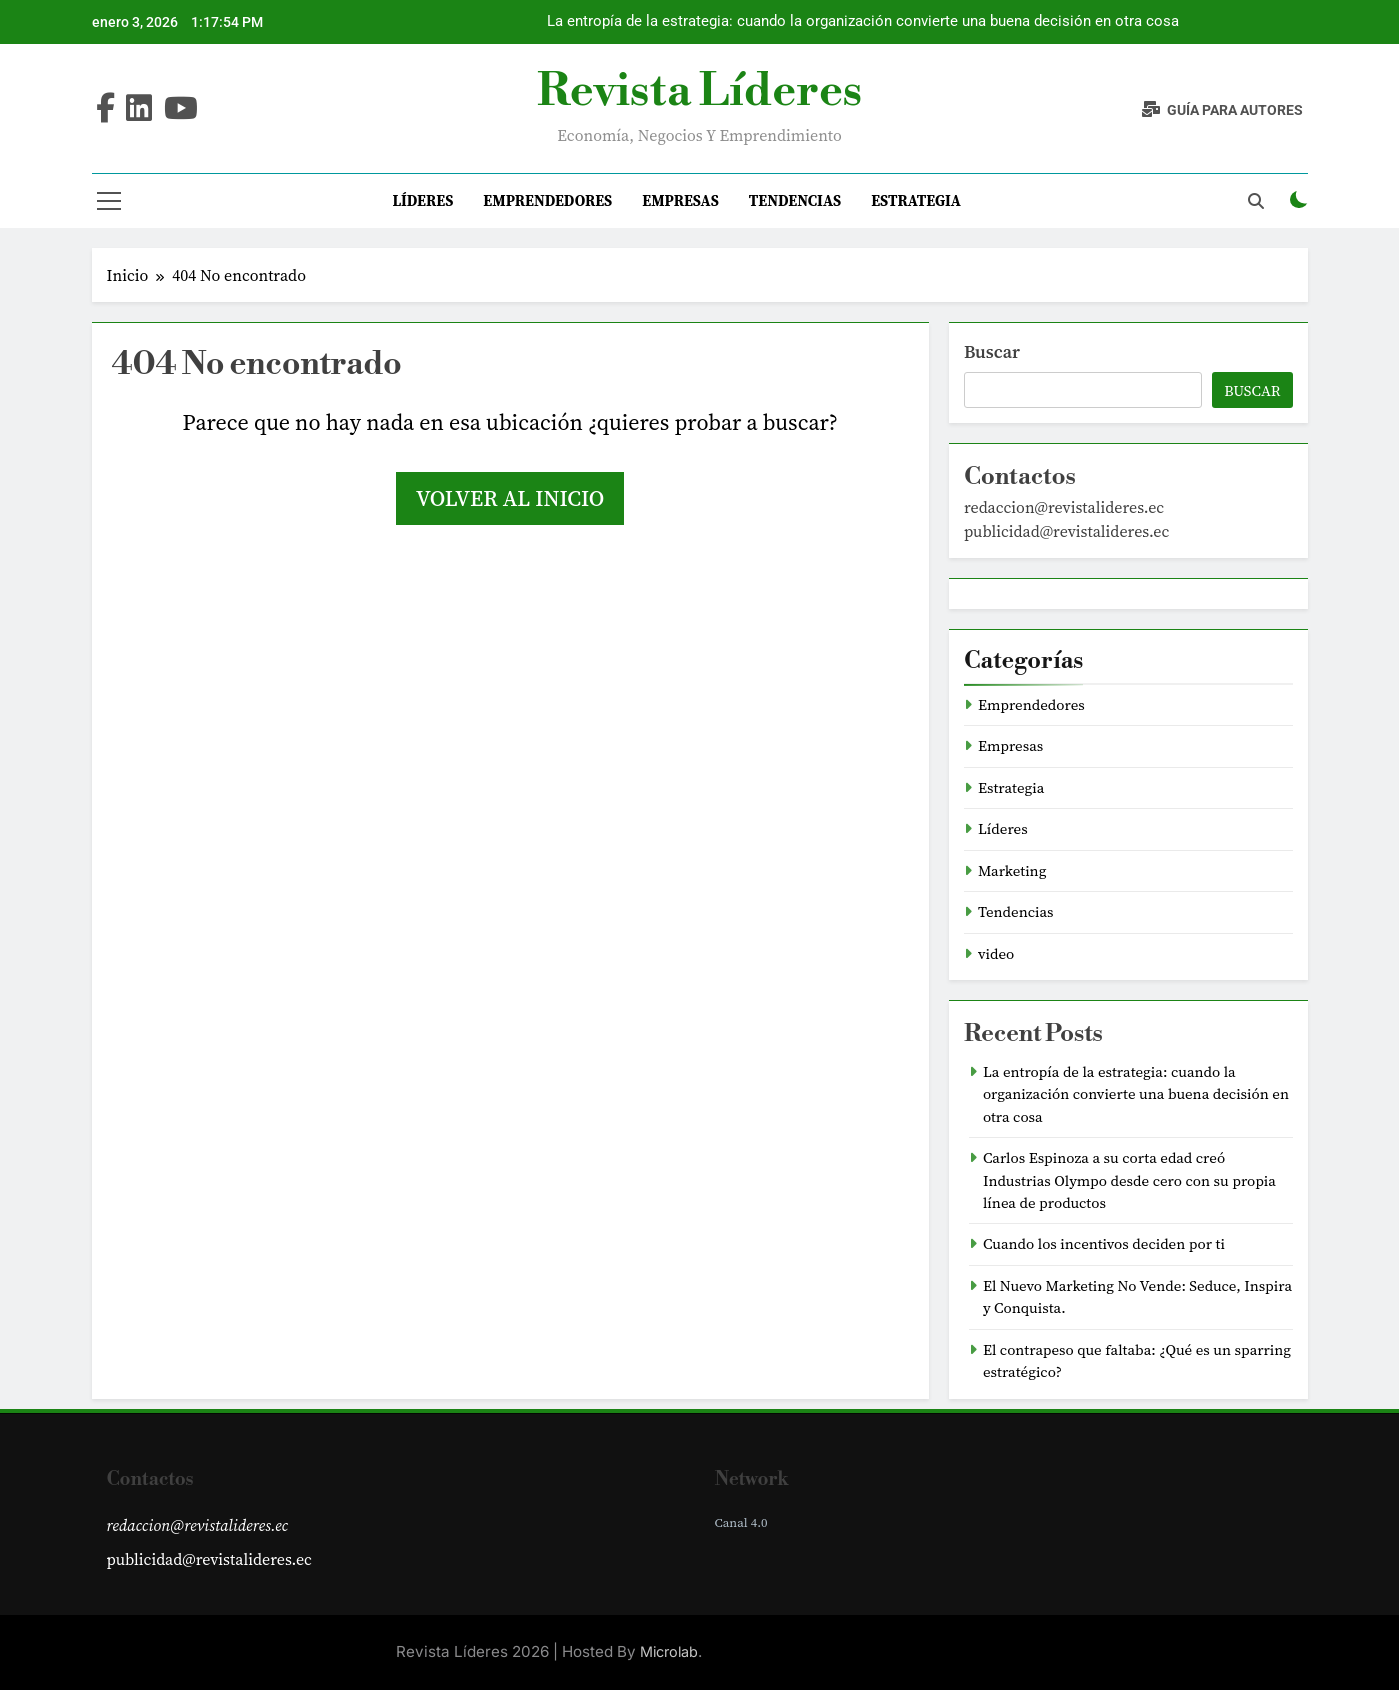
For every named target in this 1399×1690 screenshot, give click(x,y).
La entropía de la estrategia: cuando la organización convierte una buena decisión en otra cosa (863, 22)
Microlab (669, 1651)
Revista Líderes (699, 91)
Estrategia (916, 200)
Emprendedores (547, 200)
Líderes (422, 200)
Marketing (1012, 871)
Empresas (680, 200)
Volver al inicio (510, 498)
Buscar (992, 351)
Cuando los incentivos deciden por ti (1104, 1244)
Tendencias (795, 200)
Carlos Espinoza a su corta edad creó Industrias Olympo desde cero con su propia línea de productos (1129, 1180)
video (996, 954)
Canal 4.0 (741, 1522)
